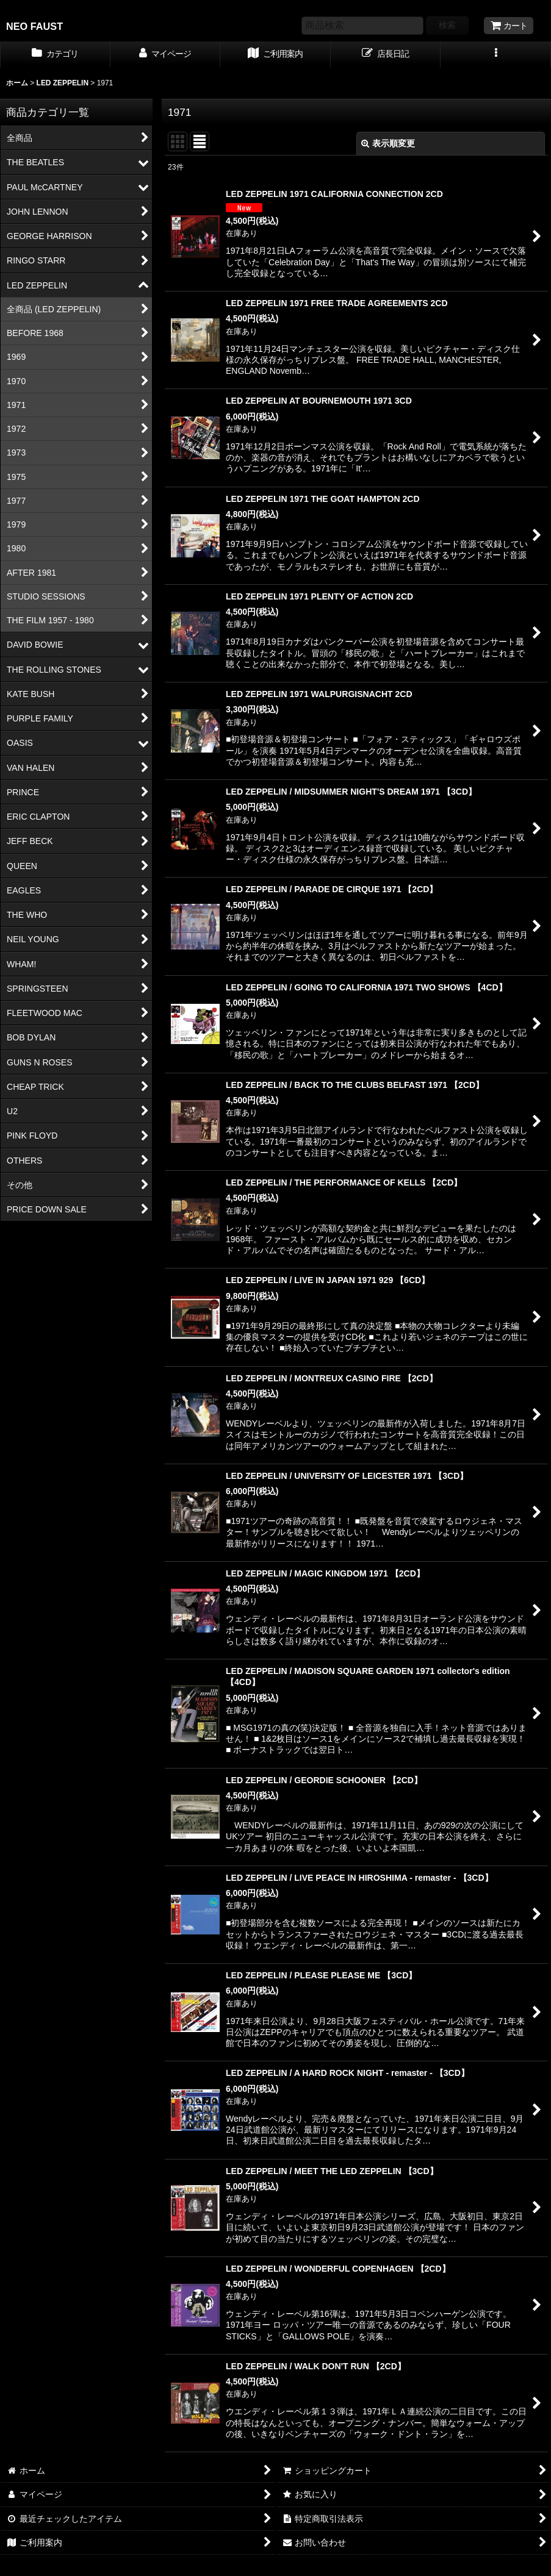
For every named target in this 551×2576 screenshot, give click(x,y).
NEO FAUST (34, 26)
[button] (496, 54)
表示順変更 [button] (388, 143)
